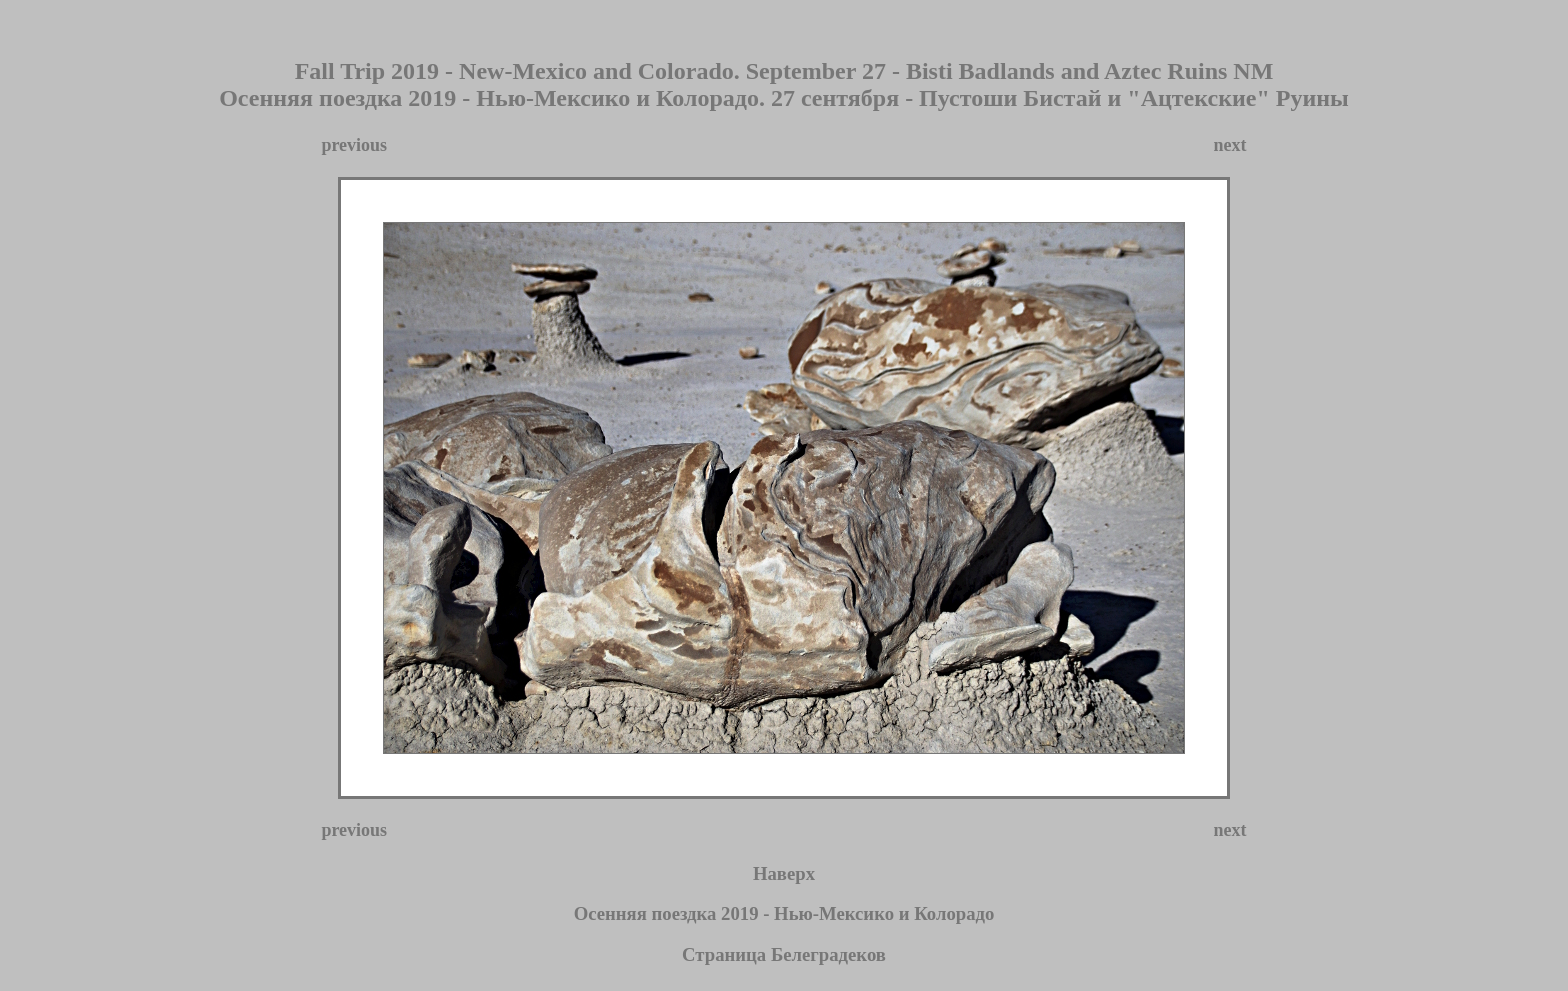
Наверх (784, 879)
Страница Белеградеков (784, 960)
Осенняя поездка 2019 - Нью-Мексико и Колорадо (784, 919)
